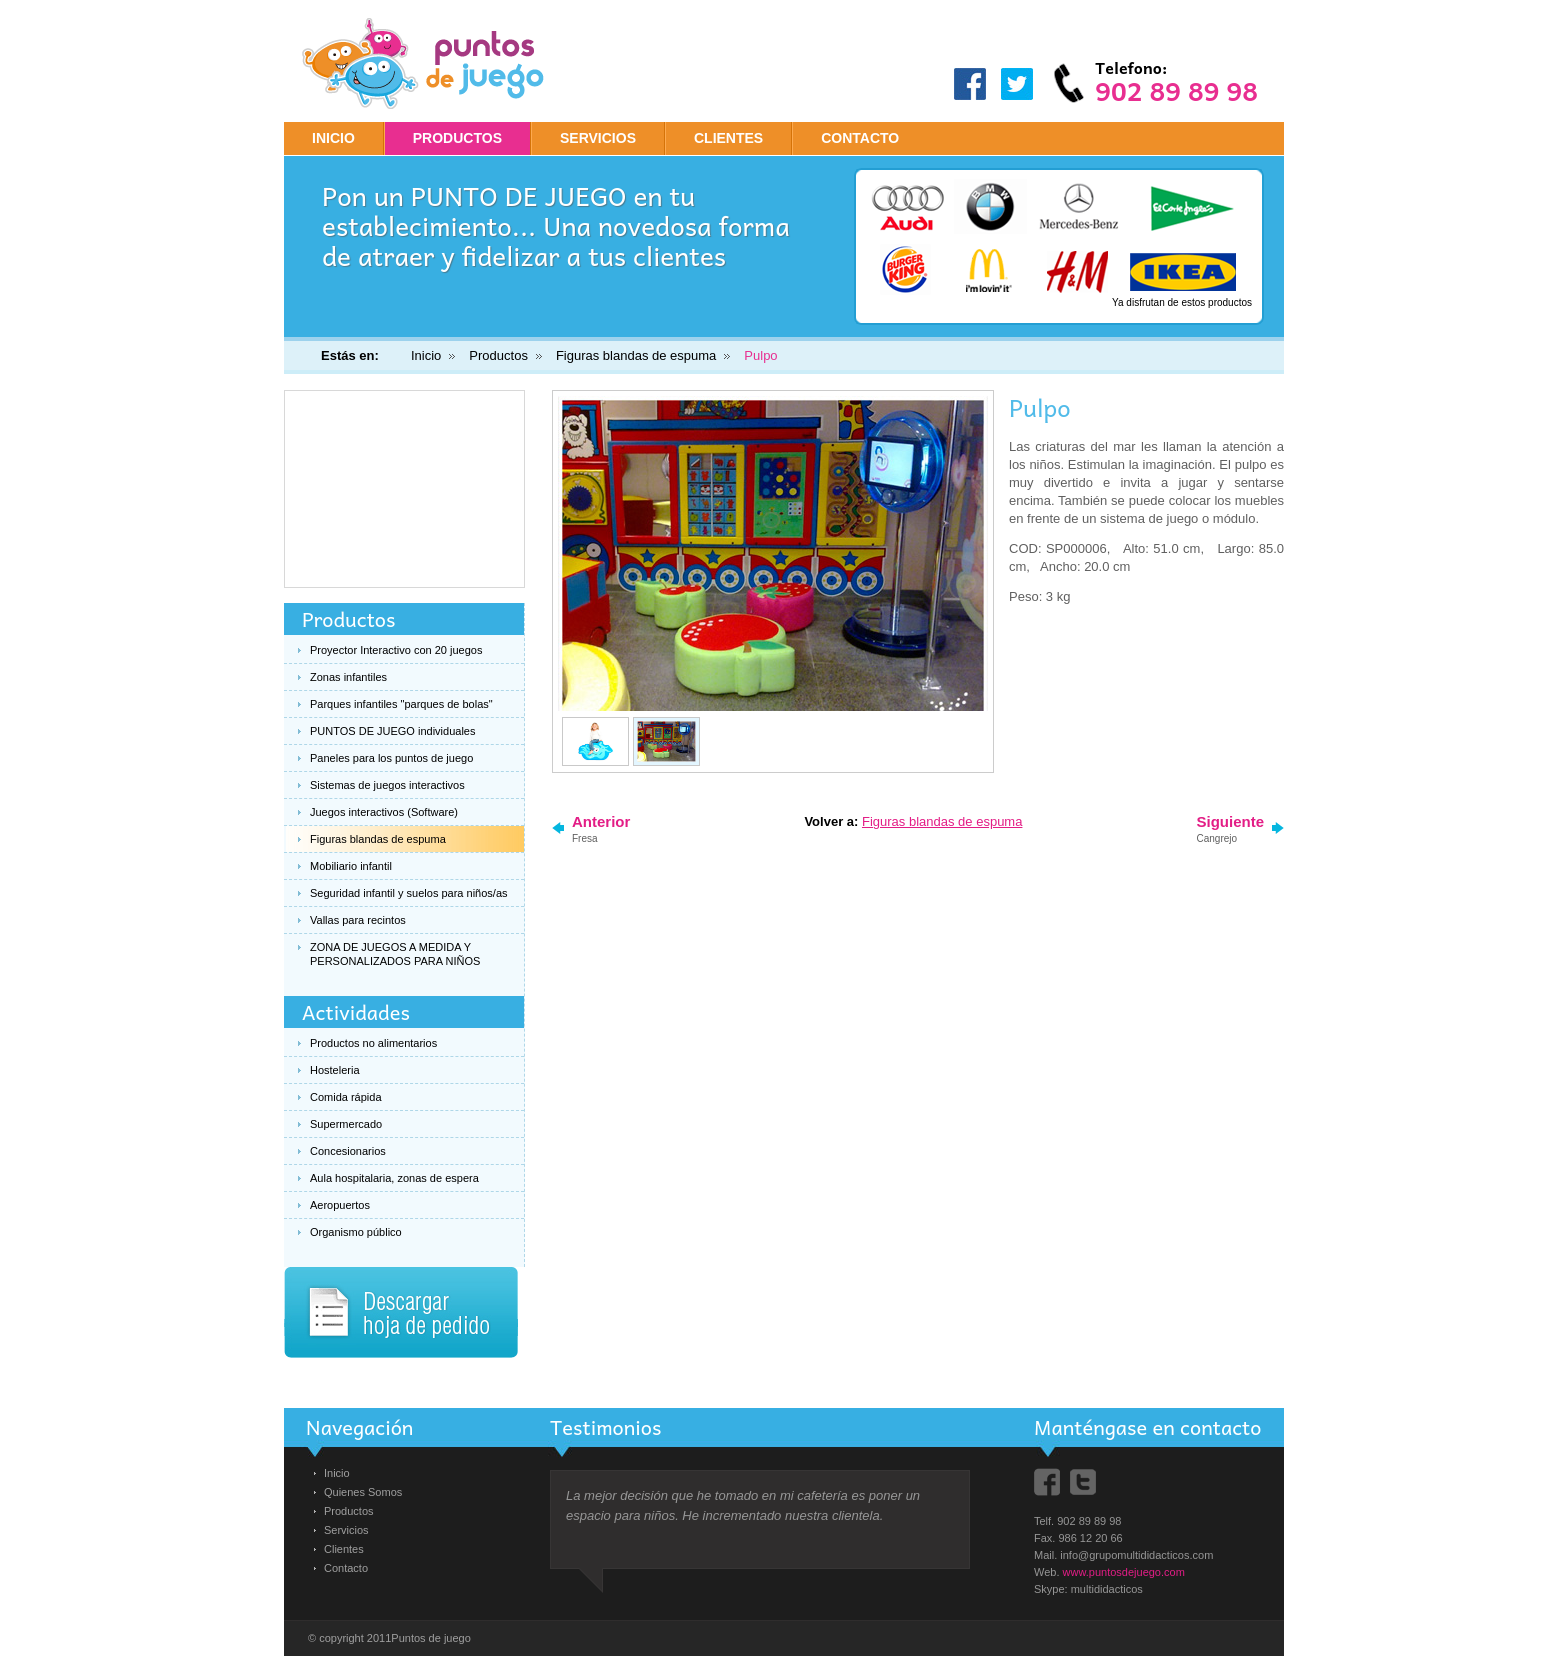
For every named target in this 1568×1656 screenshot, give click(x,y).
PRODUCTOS (457, 138)
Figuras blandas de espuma (636, 355)
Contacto (346, 1568)
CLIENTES (728, 138)
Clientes (344, 1549)
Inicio (333, 138)
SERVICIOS (598, 138)
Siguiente (1230, 828)
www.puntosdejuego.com (1124, 1572)
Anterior (601, 828)
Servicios (346, 1530)
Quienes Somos (363, 1492)
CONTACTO (860, 138)
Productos (498, 355)
